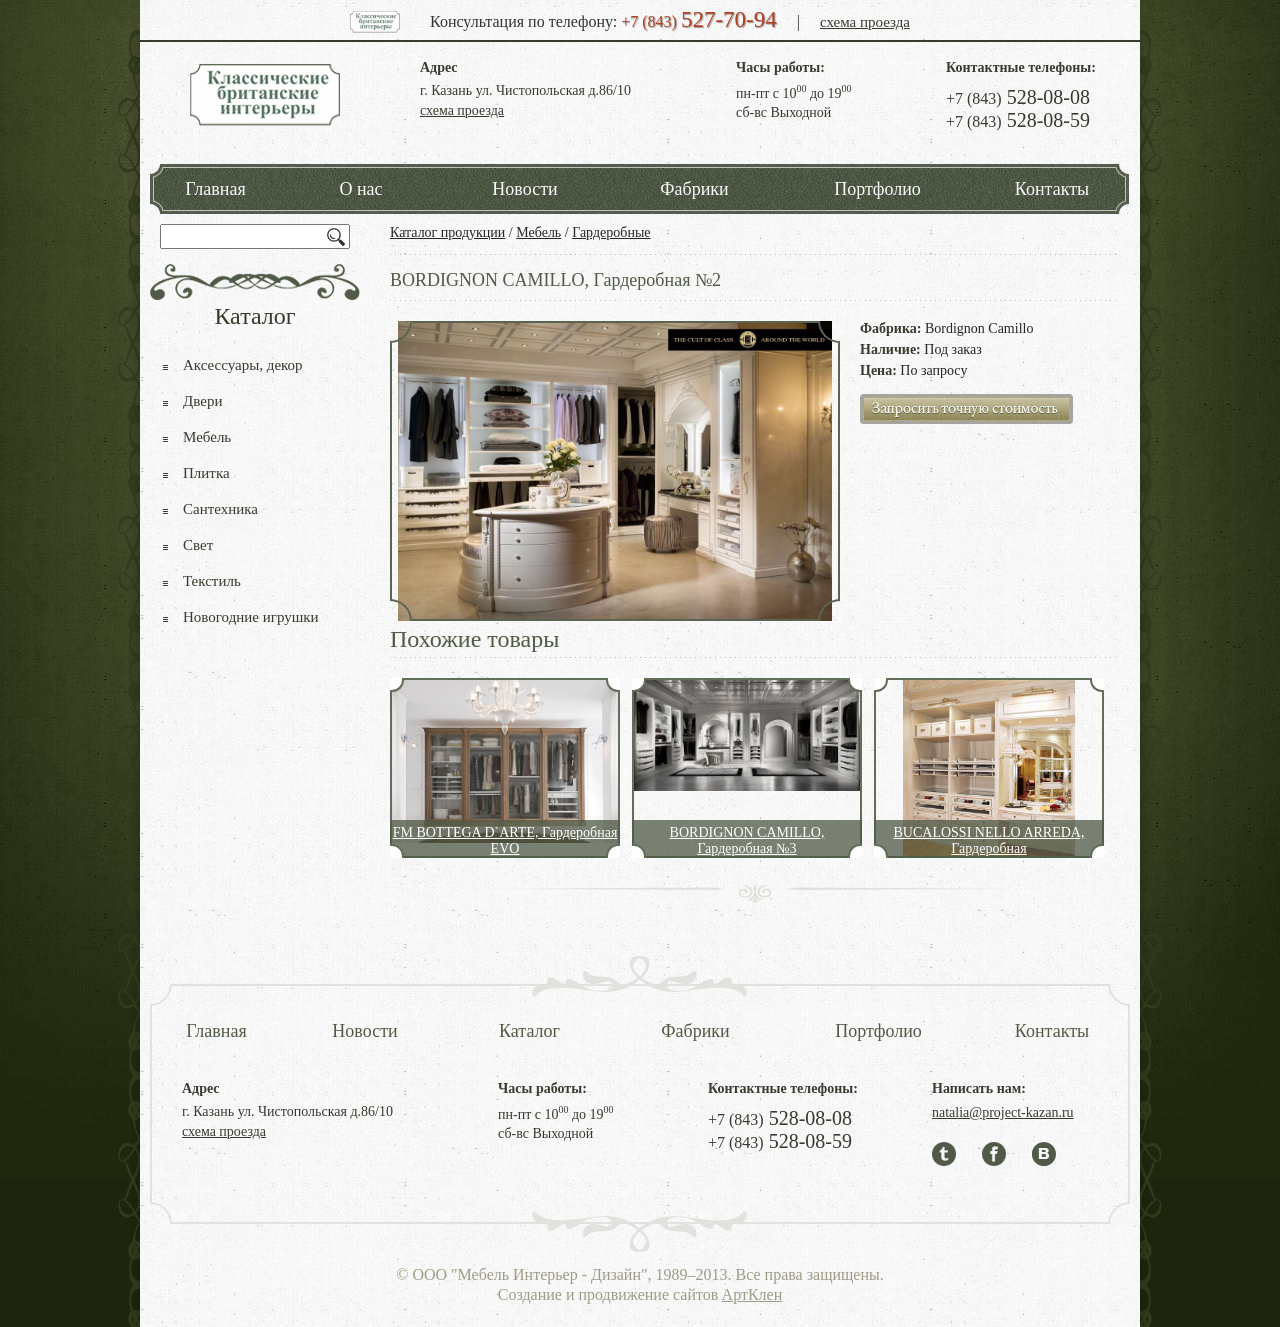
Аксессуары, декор (243, 365)
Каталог (529, 1031)
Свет (198, 545)
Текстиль (212, 581)
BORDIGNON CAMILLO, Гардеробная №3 (747, 840)
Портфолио (877, 189)
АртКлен (752, 1294)
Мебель (538, 232)
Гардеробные (611, 232)
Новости (524, 189)
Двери (202, 401)
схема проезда (865, 22)
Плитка (206, 473)
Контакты (1052, 189)
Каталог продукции (447, 232)
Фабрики (694, 189)
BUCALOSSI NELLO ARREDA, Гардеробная (989, 840)
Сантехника (220, 509)
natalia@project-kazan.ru (1003, 1112)
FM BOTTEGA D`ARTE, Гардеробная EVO (505, 840)
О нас (360, 189)
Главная (215, 189)
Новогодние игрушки (251, 617)
